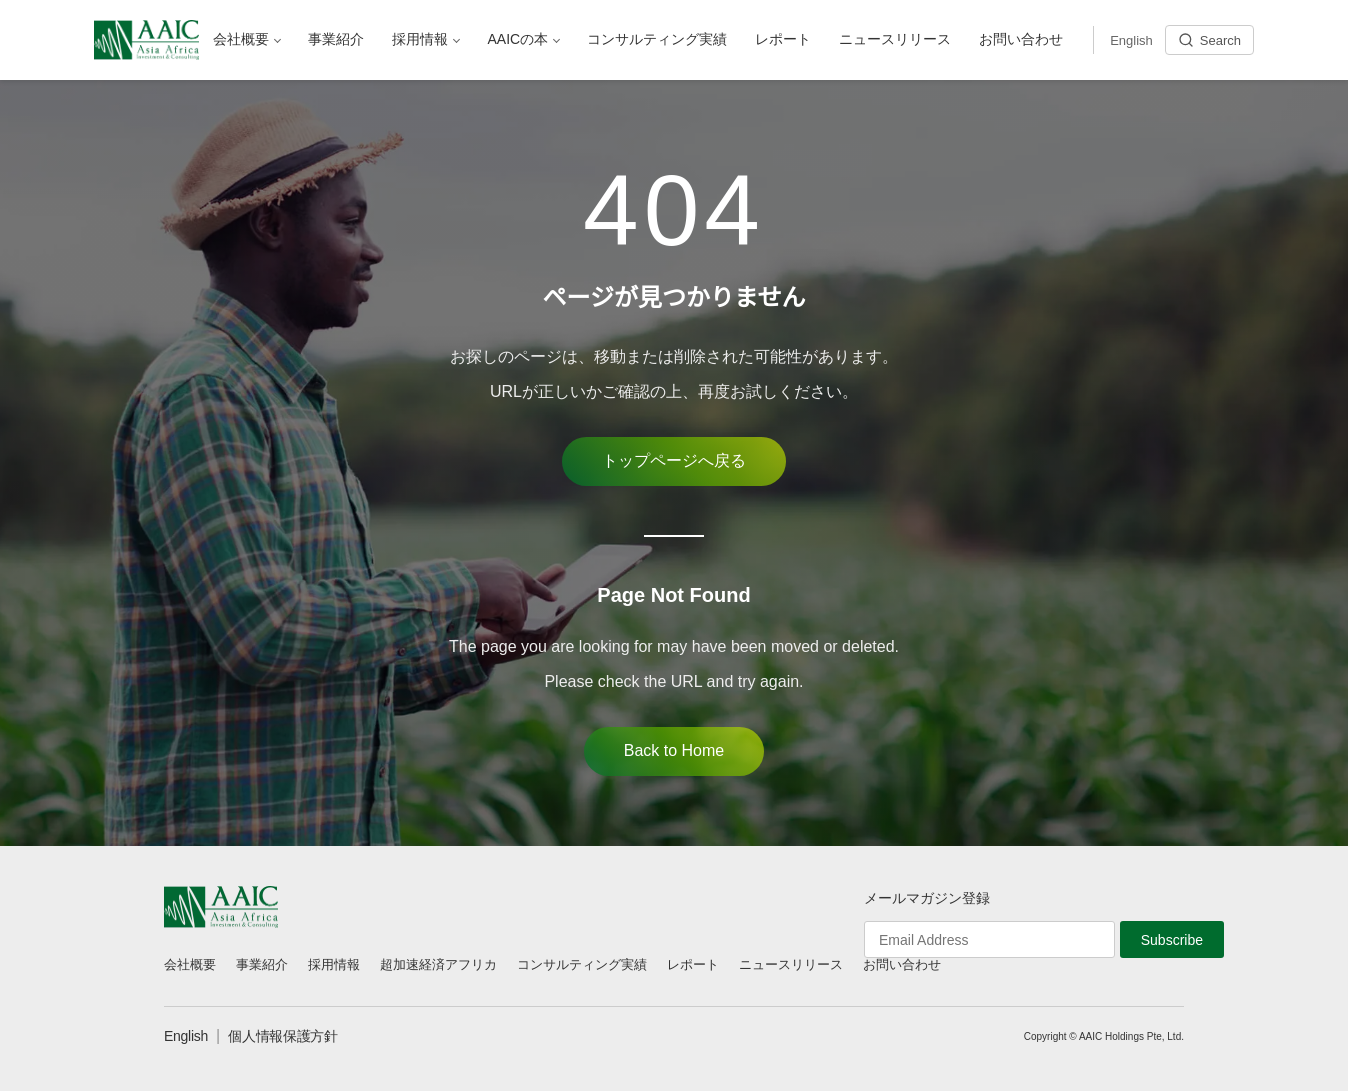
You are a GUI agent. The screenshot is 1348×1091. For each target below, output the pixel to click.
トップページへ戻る (674, 460)
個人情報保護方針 (283, 1036)
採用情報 (334, 964)
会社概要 (190, 964)
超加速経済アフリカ (438, 964)
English (186, 1036)
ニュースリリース (791, 964)
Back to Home (674, 750)
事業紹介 (262, 964)
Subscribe (1172, 940)
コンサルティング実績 (582, 964)
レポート (693, 964)
